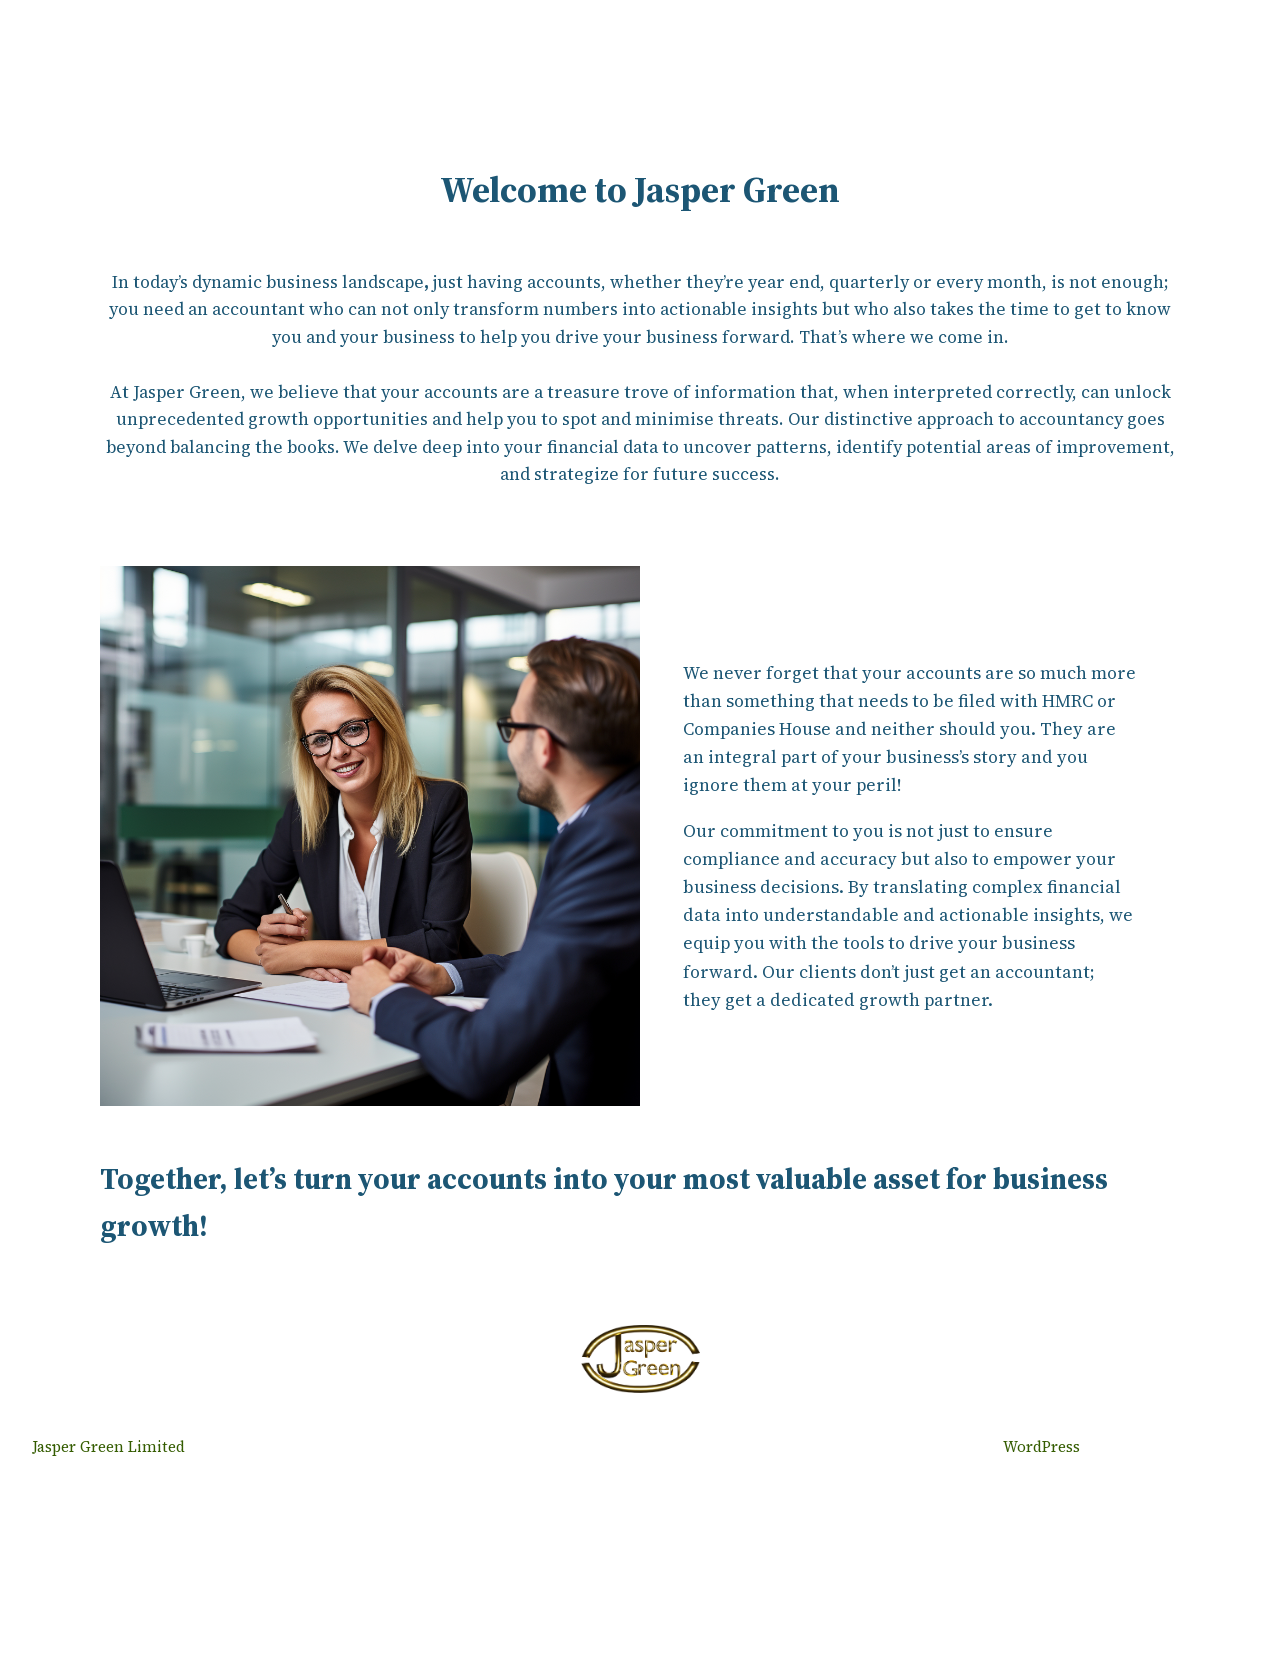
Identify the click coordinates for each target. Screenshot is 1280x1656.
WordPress (1041, 1446)
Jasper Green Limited (108, 1446)
